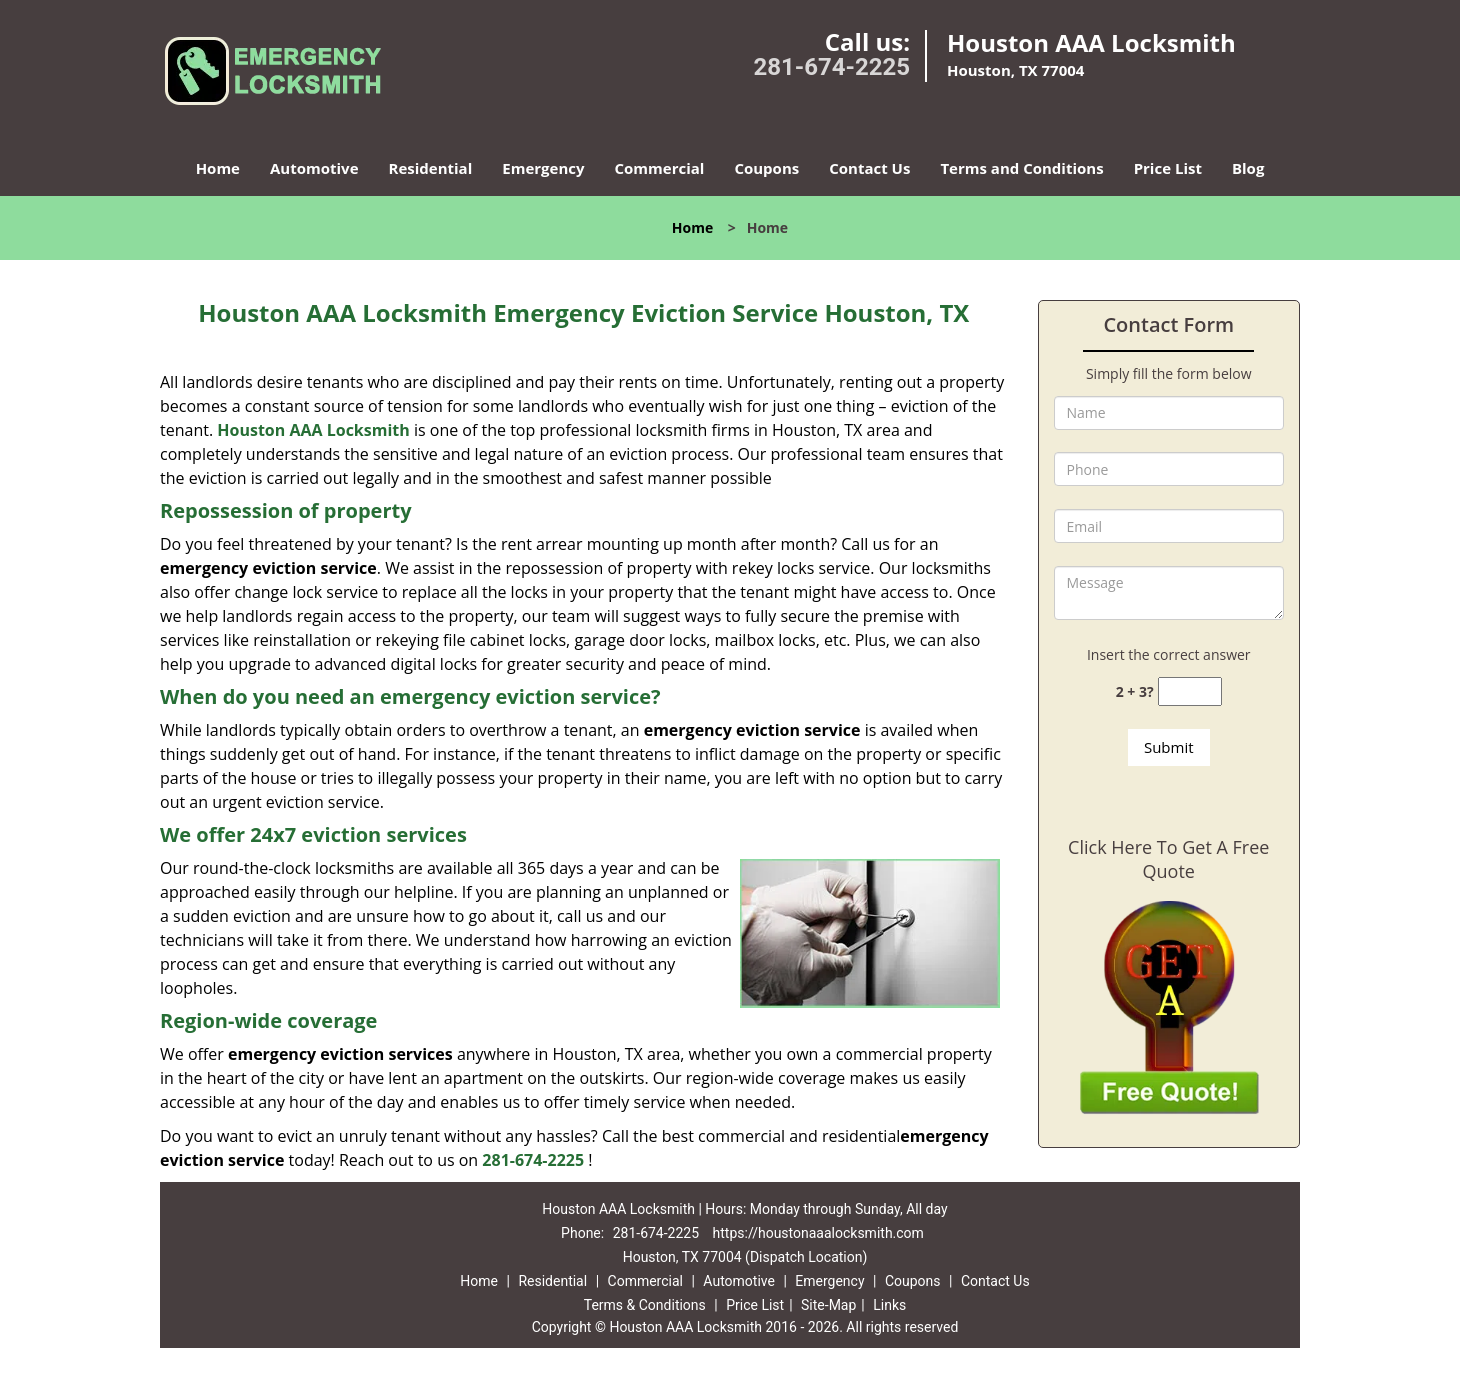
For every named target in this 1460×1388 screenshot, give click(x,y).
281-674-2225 (831, 67)
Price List (1168, 168)
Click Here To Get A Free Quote (1168, 859)
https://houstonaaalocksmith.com (818, 1233)
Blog (1248, 168)
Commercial (660, 168)
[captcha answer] (1190, 691)
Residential (431, 168)
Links (889, 1305)
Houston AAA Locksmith (313, 430)
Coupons (766, 168)
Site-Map (828, 1305)
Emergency (543, 168)
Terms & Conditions (645, 1305)
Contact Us (869, 168)
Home (218, 168)
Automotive (314, 168)
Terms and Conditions (1021, 168)
